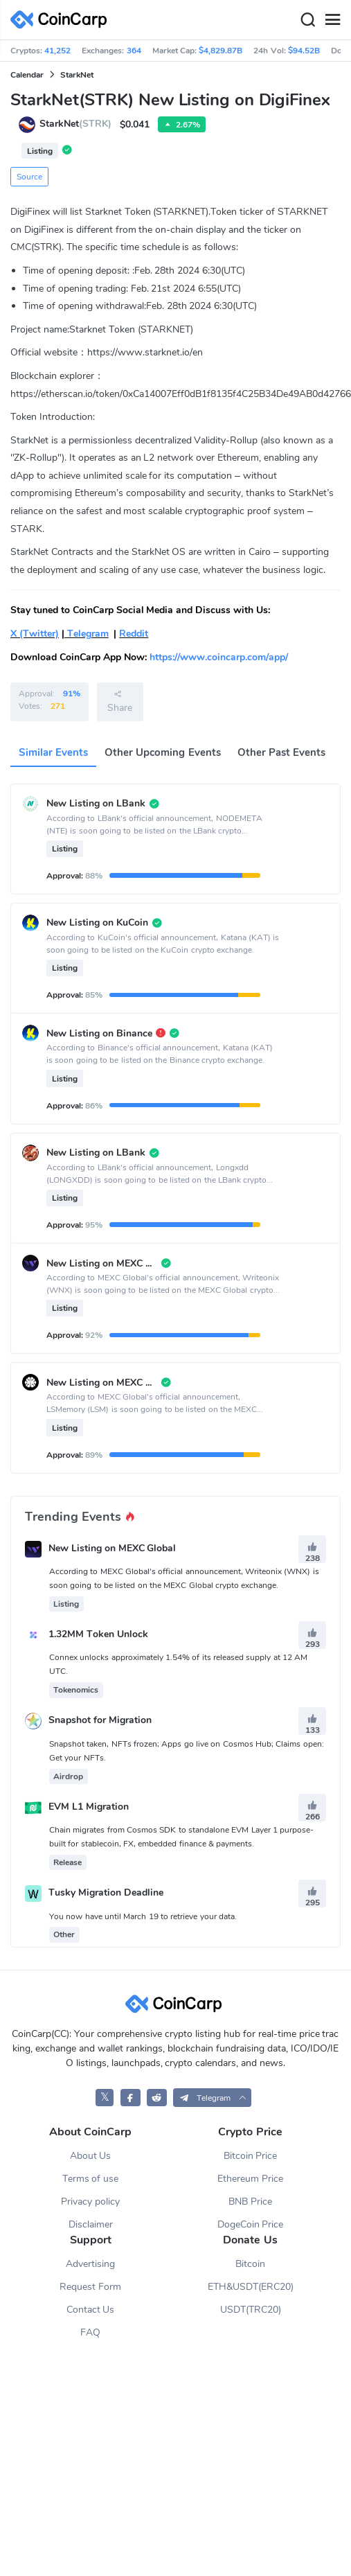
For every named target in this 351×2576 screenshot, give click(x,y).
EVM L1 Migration (88, 1806)
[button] (212, 2097)
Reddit (133, 633)
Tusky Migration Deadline (105, 1893)
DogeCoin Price (250, 2224)
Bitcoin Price (251, 2155)
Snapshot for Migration (100, 1720)
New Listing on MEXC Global (112, 1548)
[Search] (307, 20)
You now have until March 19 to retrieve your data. (143, 1916)
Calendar (27, 74)
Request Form (90, 2286)
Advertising (90, 2263)
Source (29, 176)
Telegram (86, 633)
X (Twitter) (34, 633)
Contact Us (90, 2309)
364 (134, 50)
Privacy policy (90, 2201)
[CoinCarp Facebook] (130, 2097)
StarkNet (76, 74)
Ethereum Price (250, 2178)
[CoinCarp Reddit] (157, 2097)
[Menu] (332, 20)
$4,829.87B (220, 50)
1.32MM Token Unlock (98, 1634)
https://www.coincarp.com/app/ (219, 657)
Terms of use (90, 2178)
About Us (90, 2155)
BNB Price (250, 2201)
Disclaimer (91, 2224)
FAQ (90, 2332)
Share (119, 701)
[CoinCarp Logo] (62, 19)
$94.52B (304, 50)
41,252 (57, 50)
